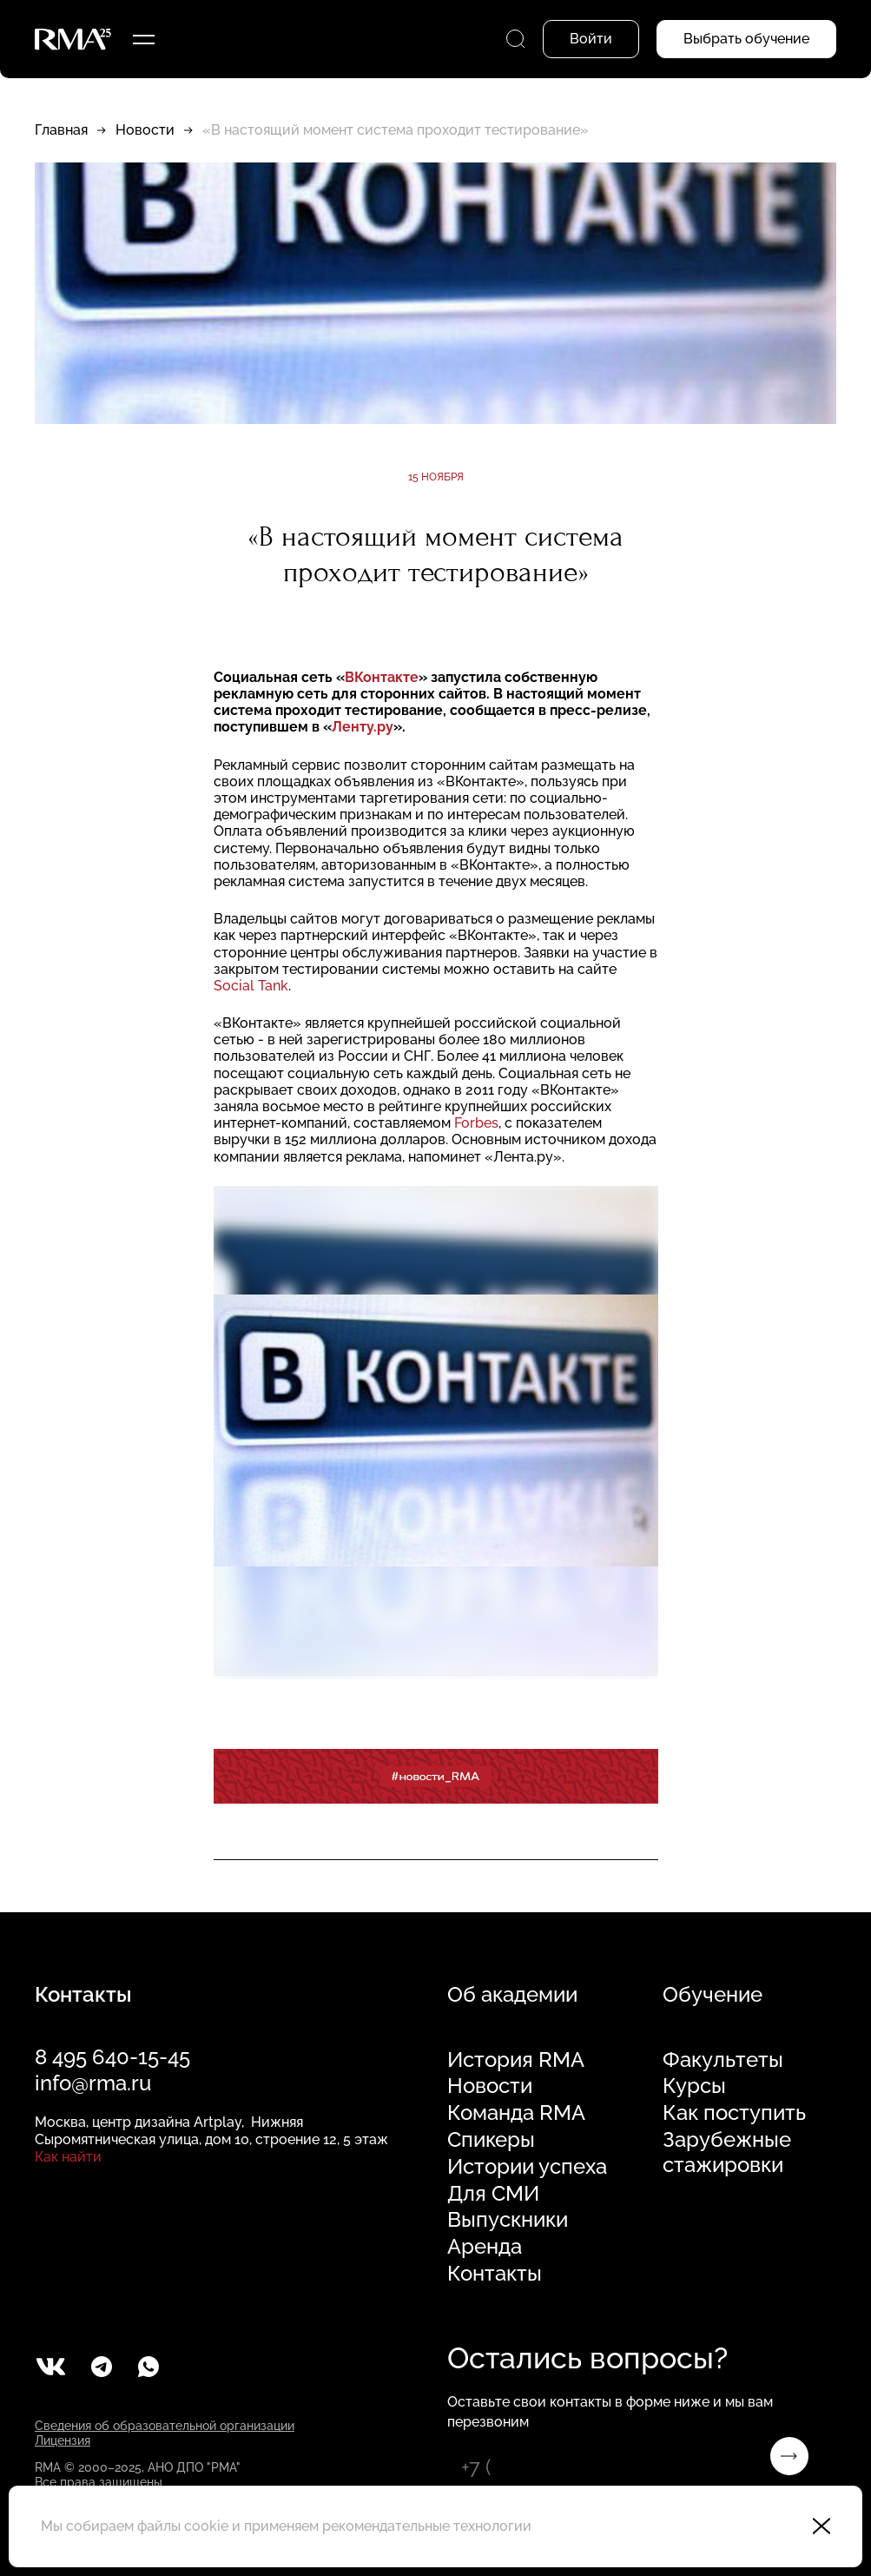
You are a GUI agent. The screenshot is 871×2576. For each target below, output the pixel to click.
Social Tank (251, 985)
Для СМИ (493, 2194)
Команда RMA (516, 2113)
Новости (145, 130)
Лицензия (62, 2440)
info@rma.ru (93, 2083)
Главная (61, 130)
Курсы (694, 2086)
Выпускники (507, 2220)
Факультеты (723, 2060)
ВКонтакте (382, 677)
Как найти (68, 2157)
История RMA (515, 2060)
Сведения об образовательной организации (164, 2426)
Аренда (484, 2247)
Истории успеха (527, 2167)
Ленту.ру (362, 726)
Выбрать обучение (746, 38)
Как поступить (734, 2113)
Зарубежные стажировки (727, 2152)
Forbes (476, 1123)
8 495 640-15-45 (112, 2056)
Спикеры (491, 2140)
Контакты (494, 2273)
